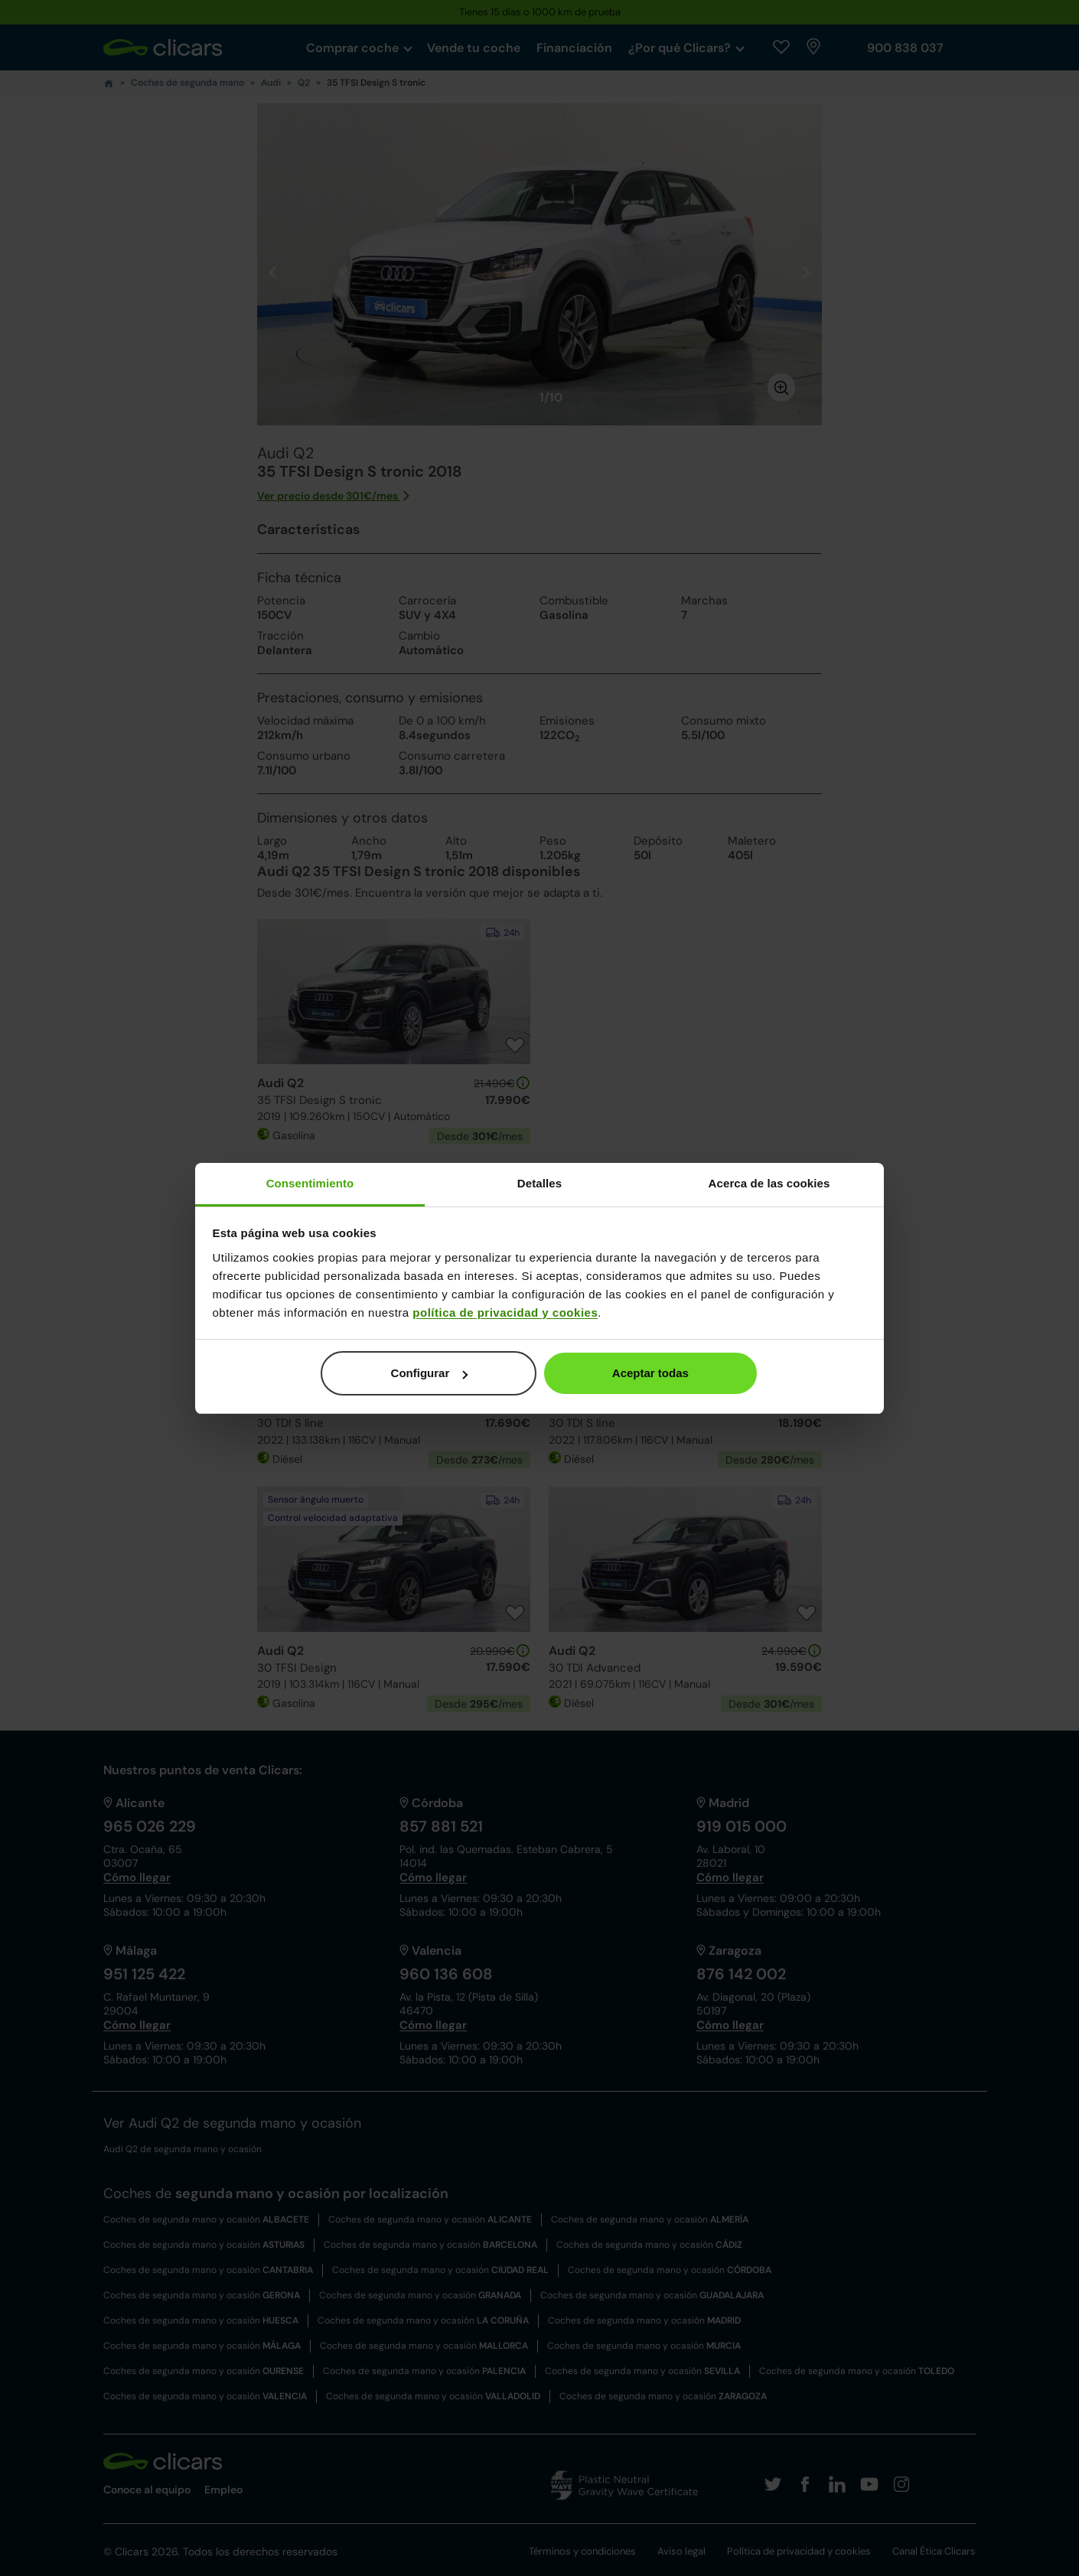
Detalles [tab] (539, 1183)
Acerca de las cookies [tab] (769, 1183)
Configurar (429, 1372)
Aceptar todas (650, 1372)
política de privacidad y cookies (505, 1312)
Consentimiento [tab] (310, 1183)
